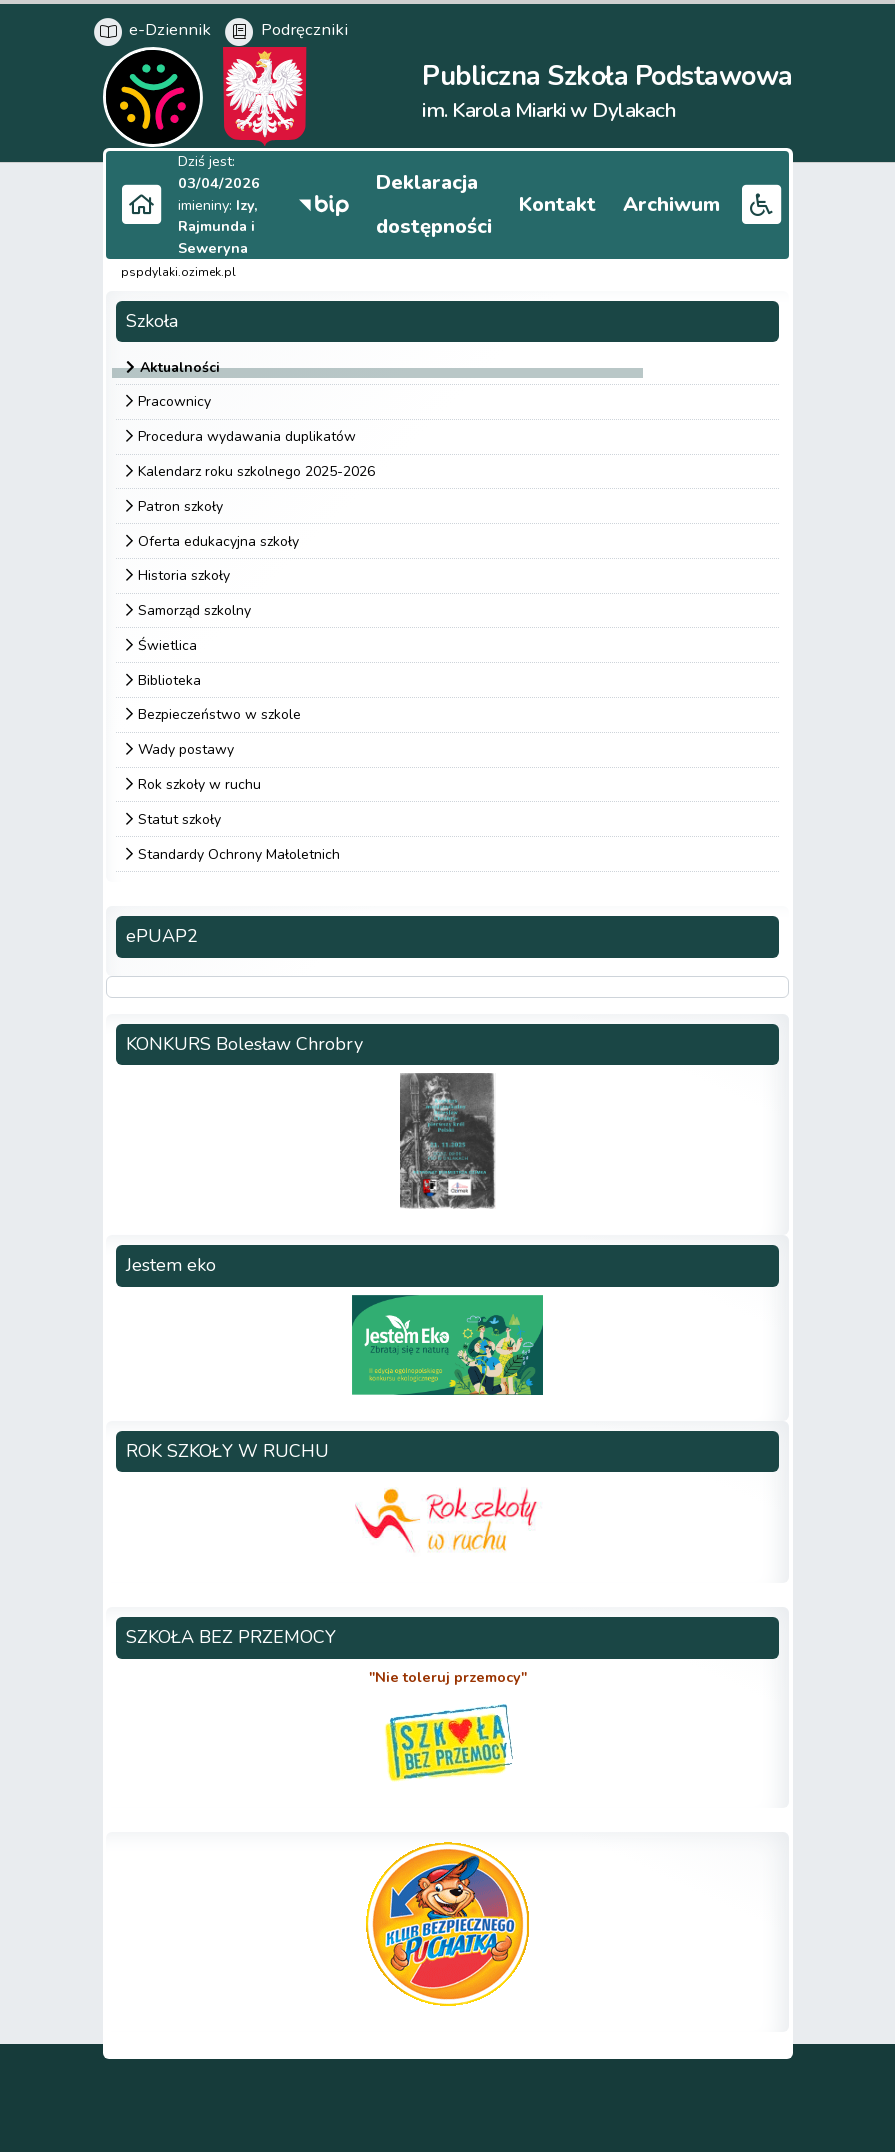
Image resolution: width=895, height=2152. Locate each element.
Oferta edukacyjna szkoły (218, 538)
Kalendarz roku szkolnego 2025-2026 (256, 468)
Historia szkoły (184, 572)
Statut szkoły (179, 816)
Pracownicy (174, 399)
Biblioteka (169, 677)
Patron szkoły (180, 503)
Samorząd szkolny (194, 607)
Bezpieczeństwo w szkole (219, 712)
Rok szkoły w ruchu (199, 781)
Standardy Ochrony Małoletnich (239, 851)
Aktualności (180, 364)
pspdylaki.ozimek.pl (178, 270)
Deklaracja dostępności (511, 201)
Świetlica (167, 642)
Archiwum (688, 200)
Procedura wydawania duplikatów (247, 433)
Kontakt (603, 200)
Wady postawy (186, 746)
